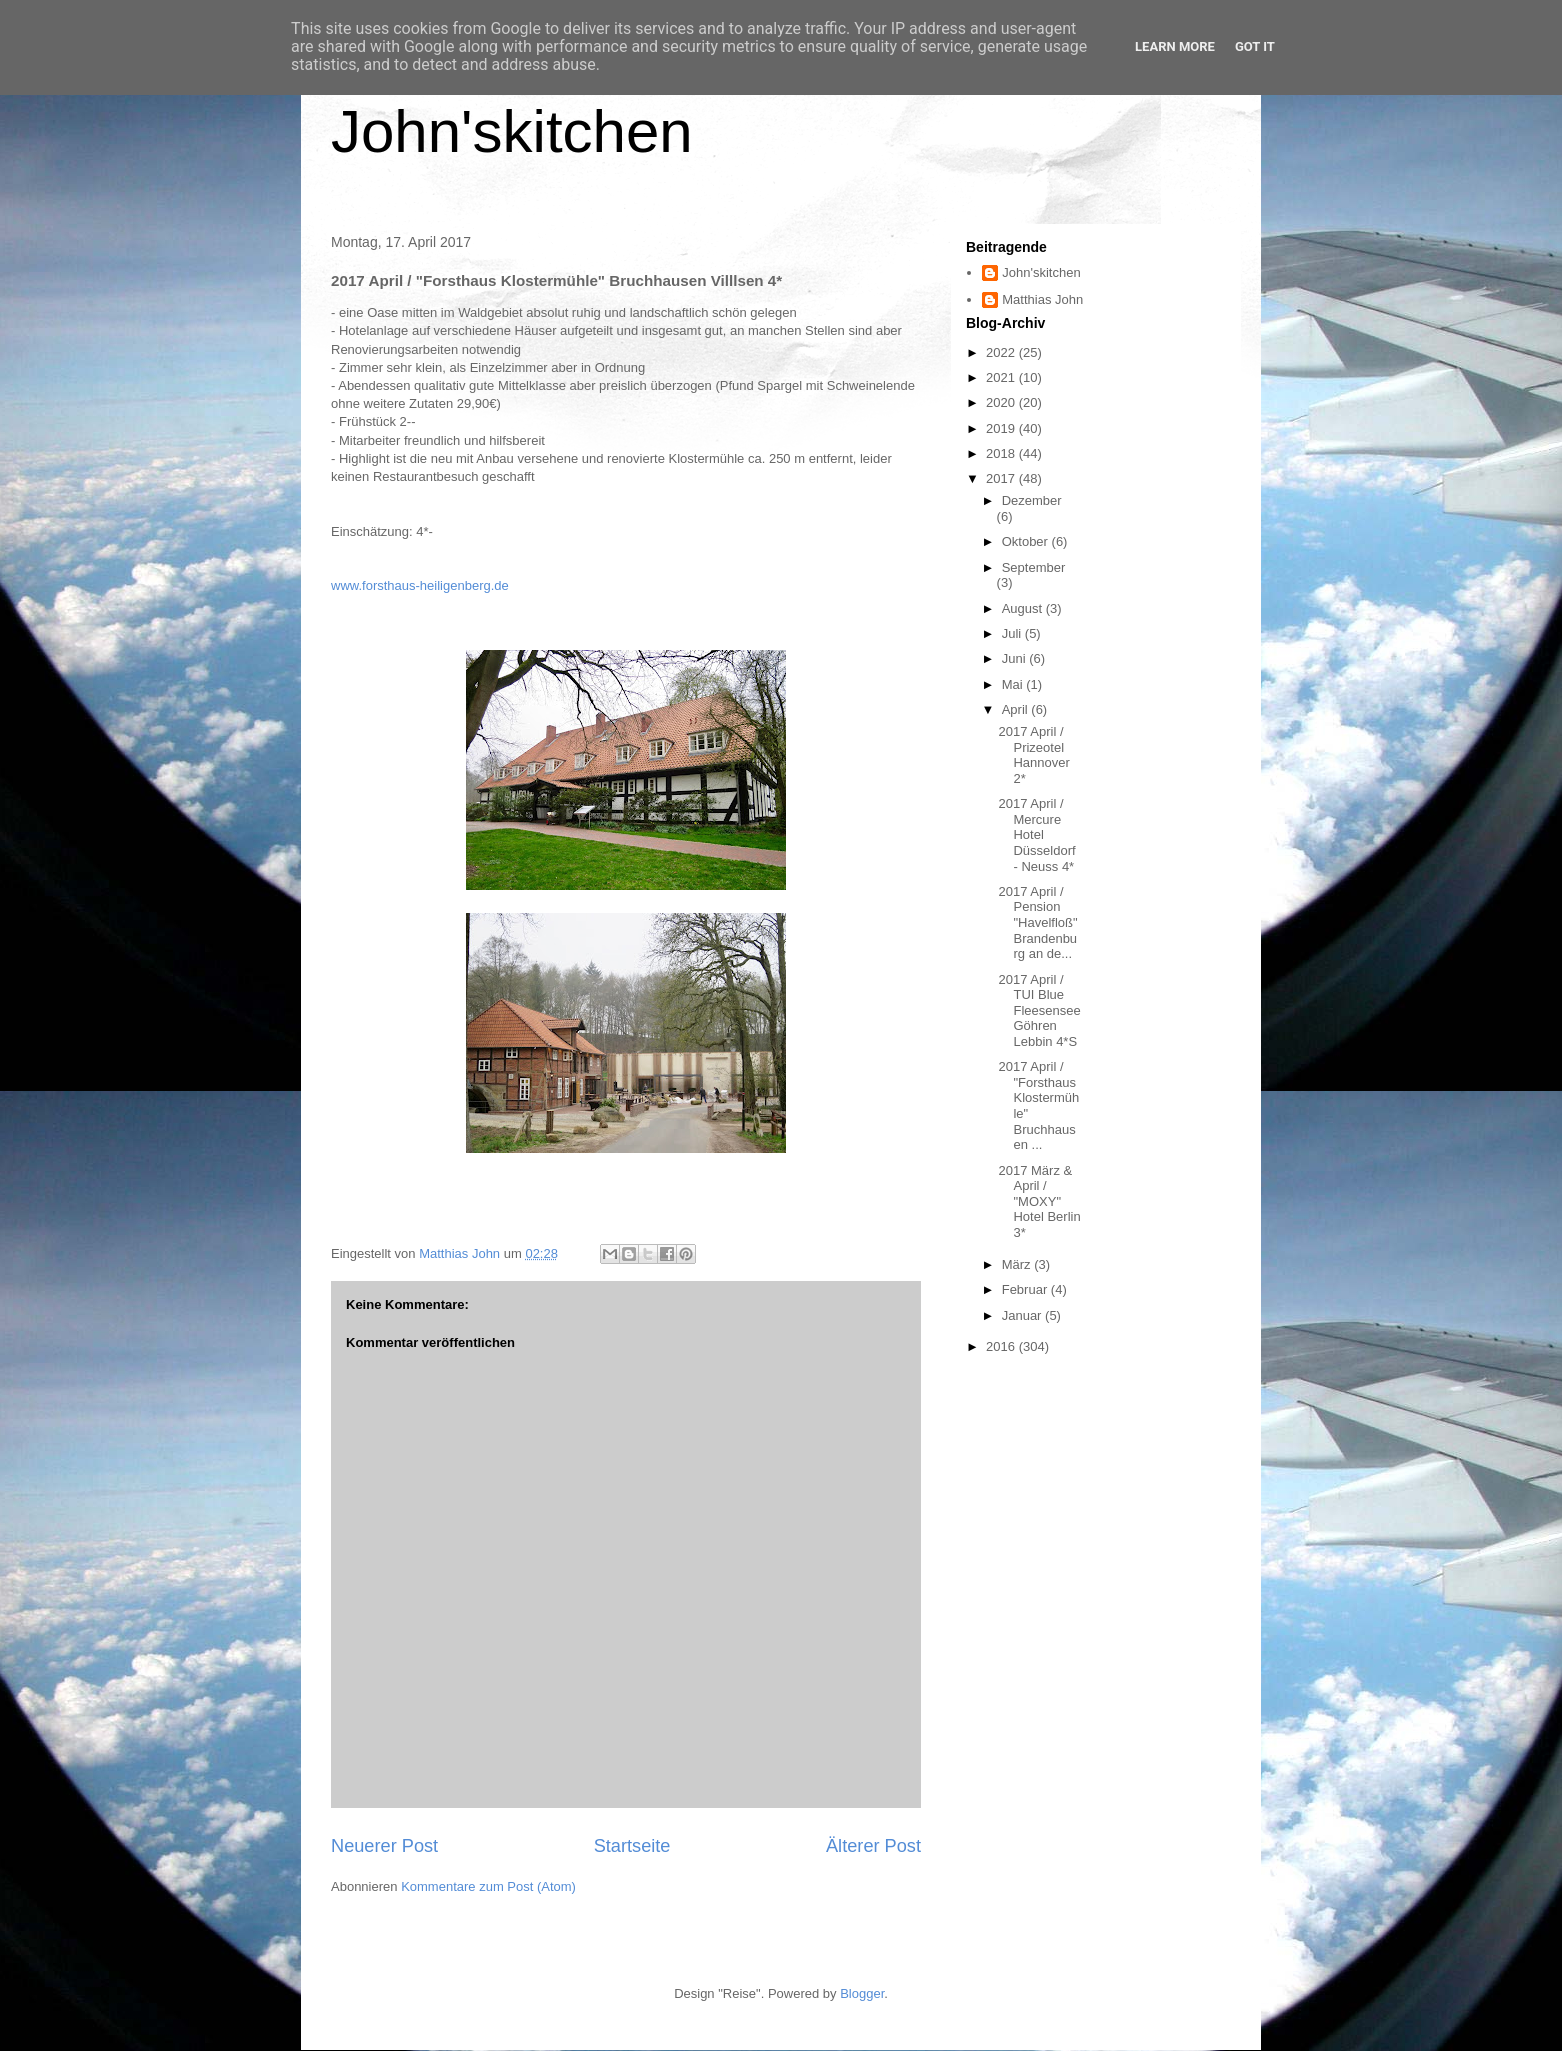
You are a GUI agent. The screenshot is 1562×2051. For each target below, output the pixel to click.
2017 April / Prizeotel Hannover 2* (1033, 755)
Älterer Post (873, 1846)
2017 (1002, 478)
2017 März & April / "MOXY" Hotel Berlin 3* (1039, 1201)
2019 (1002, 428)
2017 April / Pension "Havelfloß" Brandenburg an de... (1037, 922)
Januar (1023, 1315)
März (1018, 1264)
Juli (1013, 633)
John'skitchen (512, 131)
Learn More (1175, 46)
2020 (1002, 402)
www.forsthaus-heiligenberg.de (420, 585)
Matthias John (1042, 299)
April (1017, 709)
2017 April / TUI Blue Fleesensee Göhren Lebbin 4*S (1039, 1010)
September (1034, 567)
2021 (1002, 377)
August (1024, 608)
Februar (1026, 1289)
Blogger (862, 1993)
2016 (1002, 1346)
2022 (1002, 352)
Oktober (1027, 541)
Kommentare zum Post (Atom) (488, 1886)
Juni (1015, 658)
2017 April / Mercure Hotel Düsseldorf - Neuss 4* (1036, 834)
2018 (1002, 453)
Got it (1255, 46)
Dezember (1032, 500)
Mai (1014, 684)
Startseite (632, 1846)
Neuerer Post (384, 1846)
